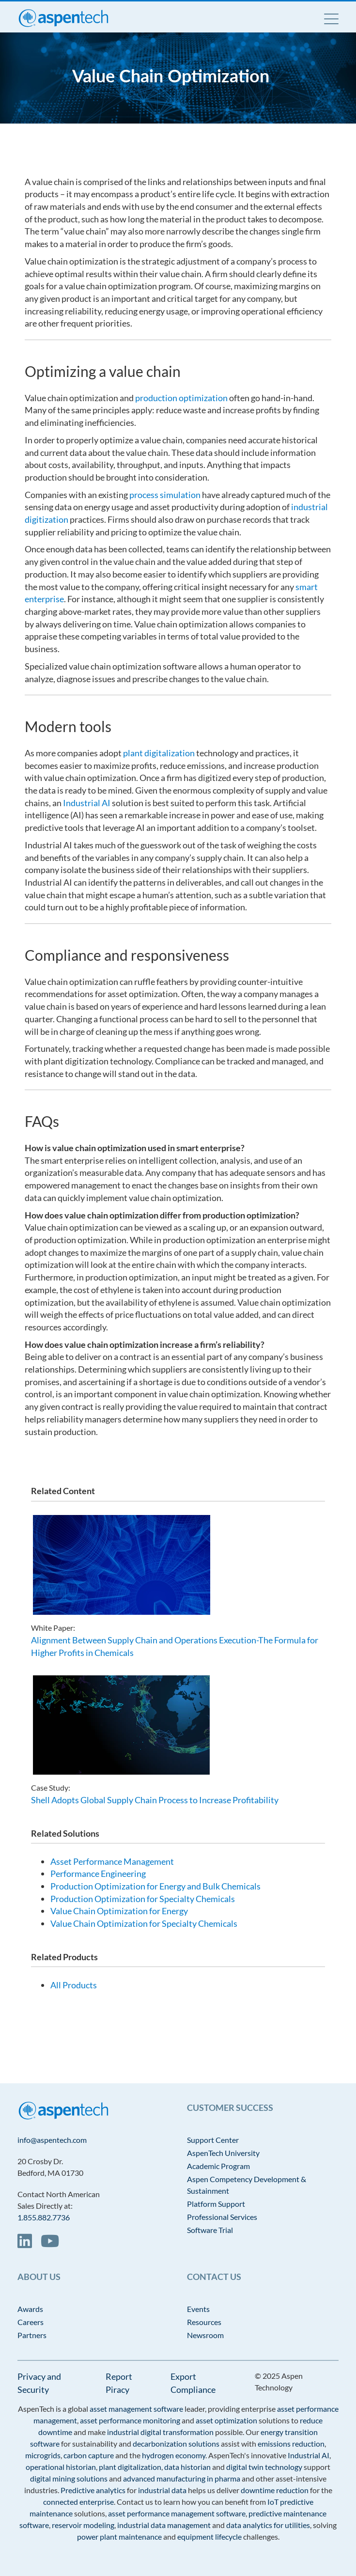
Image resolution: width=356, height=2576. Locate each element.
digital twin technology (264, 2466)
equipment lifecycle (209, 2536)
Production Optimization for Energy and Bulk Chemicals (155, 1886)
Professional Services (222, 2216)
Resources (204, 2321)
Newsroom (205, 2335)
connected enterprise (78, 2501)
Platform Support (216, 2203)
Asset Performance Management (112, 1861)
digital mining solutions (69, 2478)
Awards (30, 2308)
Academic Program (218, 2165)
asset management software (136, 2408)
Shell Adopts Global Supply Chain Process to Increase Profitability (155, 1800)
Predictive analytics (93, 2490)
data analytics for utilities (268, 2524)
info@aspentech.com (52, 2139)
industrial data (162, 2490)
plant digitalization (159, 753)
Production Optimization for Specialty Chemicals (142, 1898)
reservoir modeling (83, 2524)
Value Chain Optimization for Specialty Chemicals (143, 1923)
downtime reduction (275, 2490)
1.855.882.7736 (43, 2217)
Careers (30, 2321)
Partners (31, 2335)
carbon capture (88, 2455)
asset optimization (226, 2420)
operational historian (61, 2466)
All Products (73, 1985)
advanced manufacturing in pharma (181, 2478)
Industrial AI (86, 802)
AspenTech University (223, 2152)
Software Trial (210, 2229)
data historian (187, 2466)
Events (198, 2308)
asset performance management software (177, 2513)
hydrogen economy (173, 2455)
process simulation (165, 494)
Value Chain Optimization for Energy (119, 1910)
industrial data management (164, 2524)
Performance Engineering (98, 1873)
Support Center (213, 2139)
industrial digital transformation (160, 2431)
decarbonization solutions (176, 2443)
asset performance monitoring (130, 2420)
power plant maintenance (119, 2536)
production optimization (181, 397)
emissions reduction (291, 2443)
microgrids (43, 2455)
